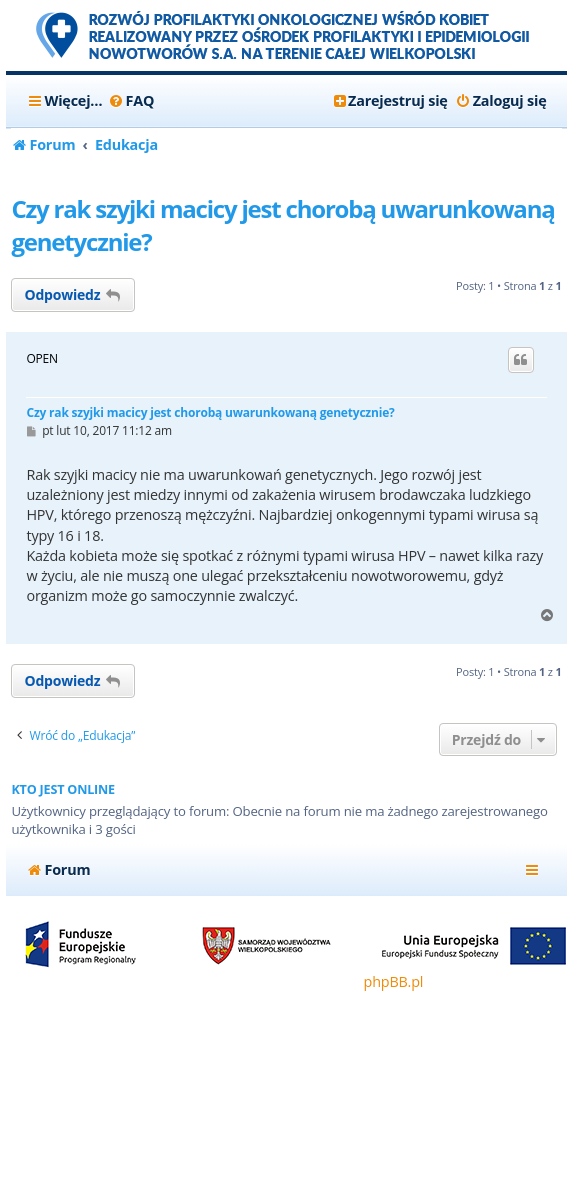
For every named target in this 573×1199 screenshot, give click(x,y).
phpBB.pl (394, 981)
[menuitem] (130, 101)
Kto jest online (63, 789)
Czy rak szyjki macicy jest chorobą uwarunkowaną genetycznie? (282, 225)
